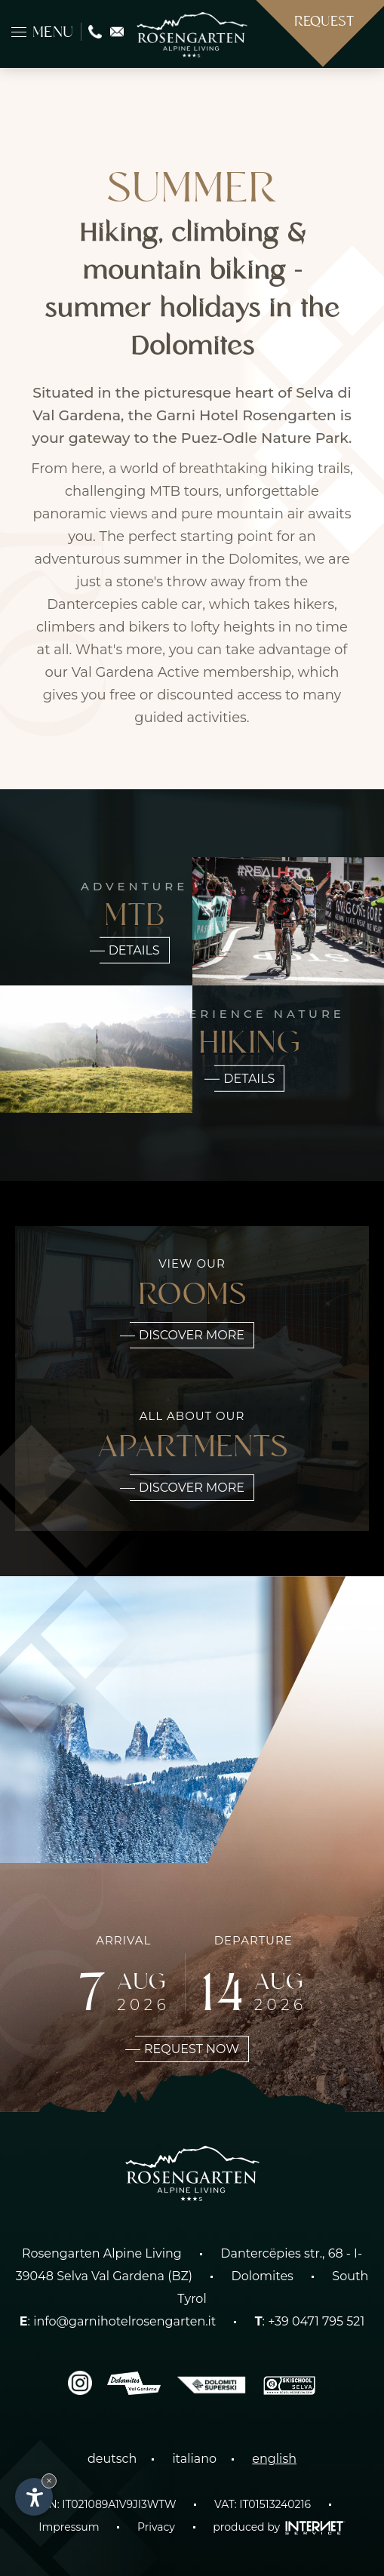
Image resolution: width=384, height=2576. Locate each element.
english (274, 2459)
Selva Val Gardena (110, 2276)
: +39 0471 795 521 (310, 2321)
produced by (279, 2527)
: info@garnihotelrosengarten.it (118, 2321)
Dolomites (262, 2276)
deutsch (112, 2459)
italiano (194, 2459)
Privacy (156, 2527)
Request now (187, 2049)
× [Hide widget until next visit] (49, 2480)
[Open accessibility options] (34, 2497)
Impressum (68, 2527)
